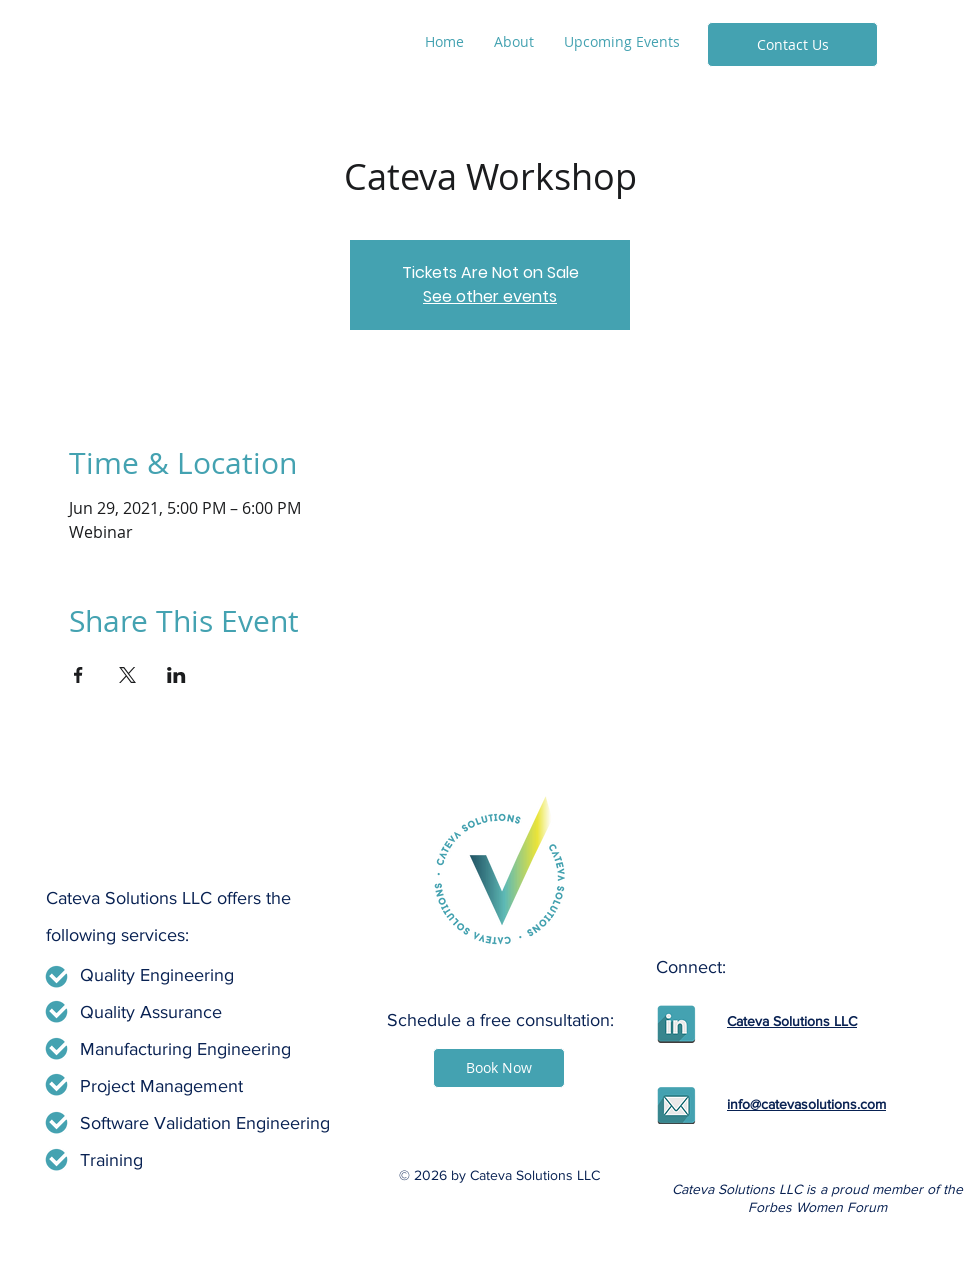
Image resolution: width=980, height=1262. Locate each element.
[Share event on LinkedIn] (176, 675)
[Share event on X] (127, 675)
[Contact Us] (792, 44)
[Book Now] (499, 1068)
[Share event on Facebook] (78, 675)
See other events (490, 296)
